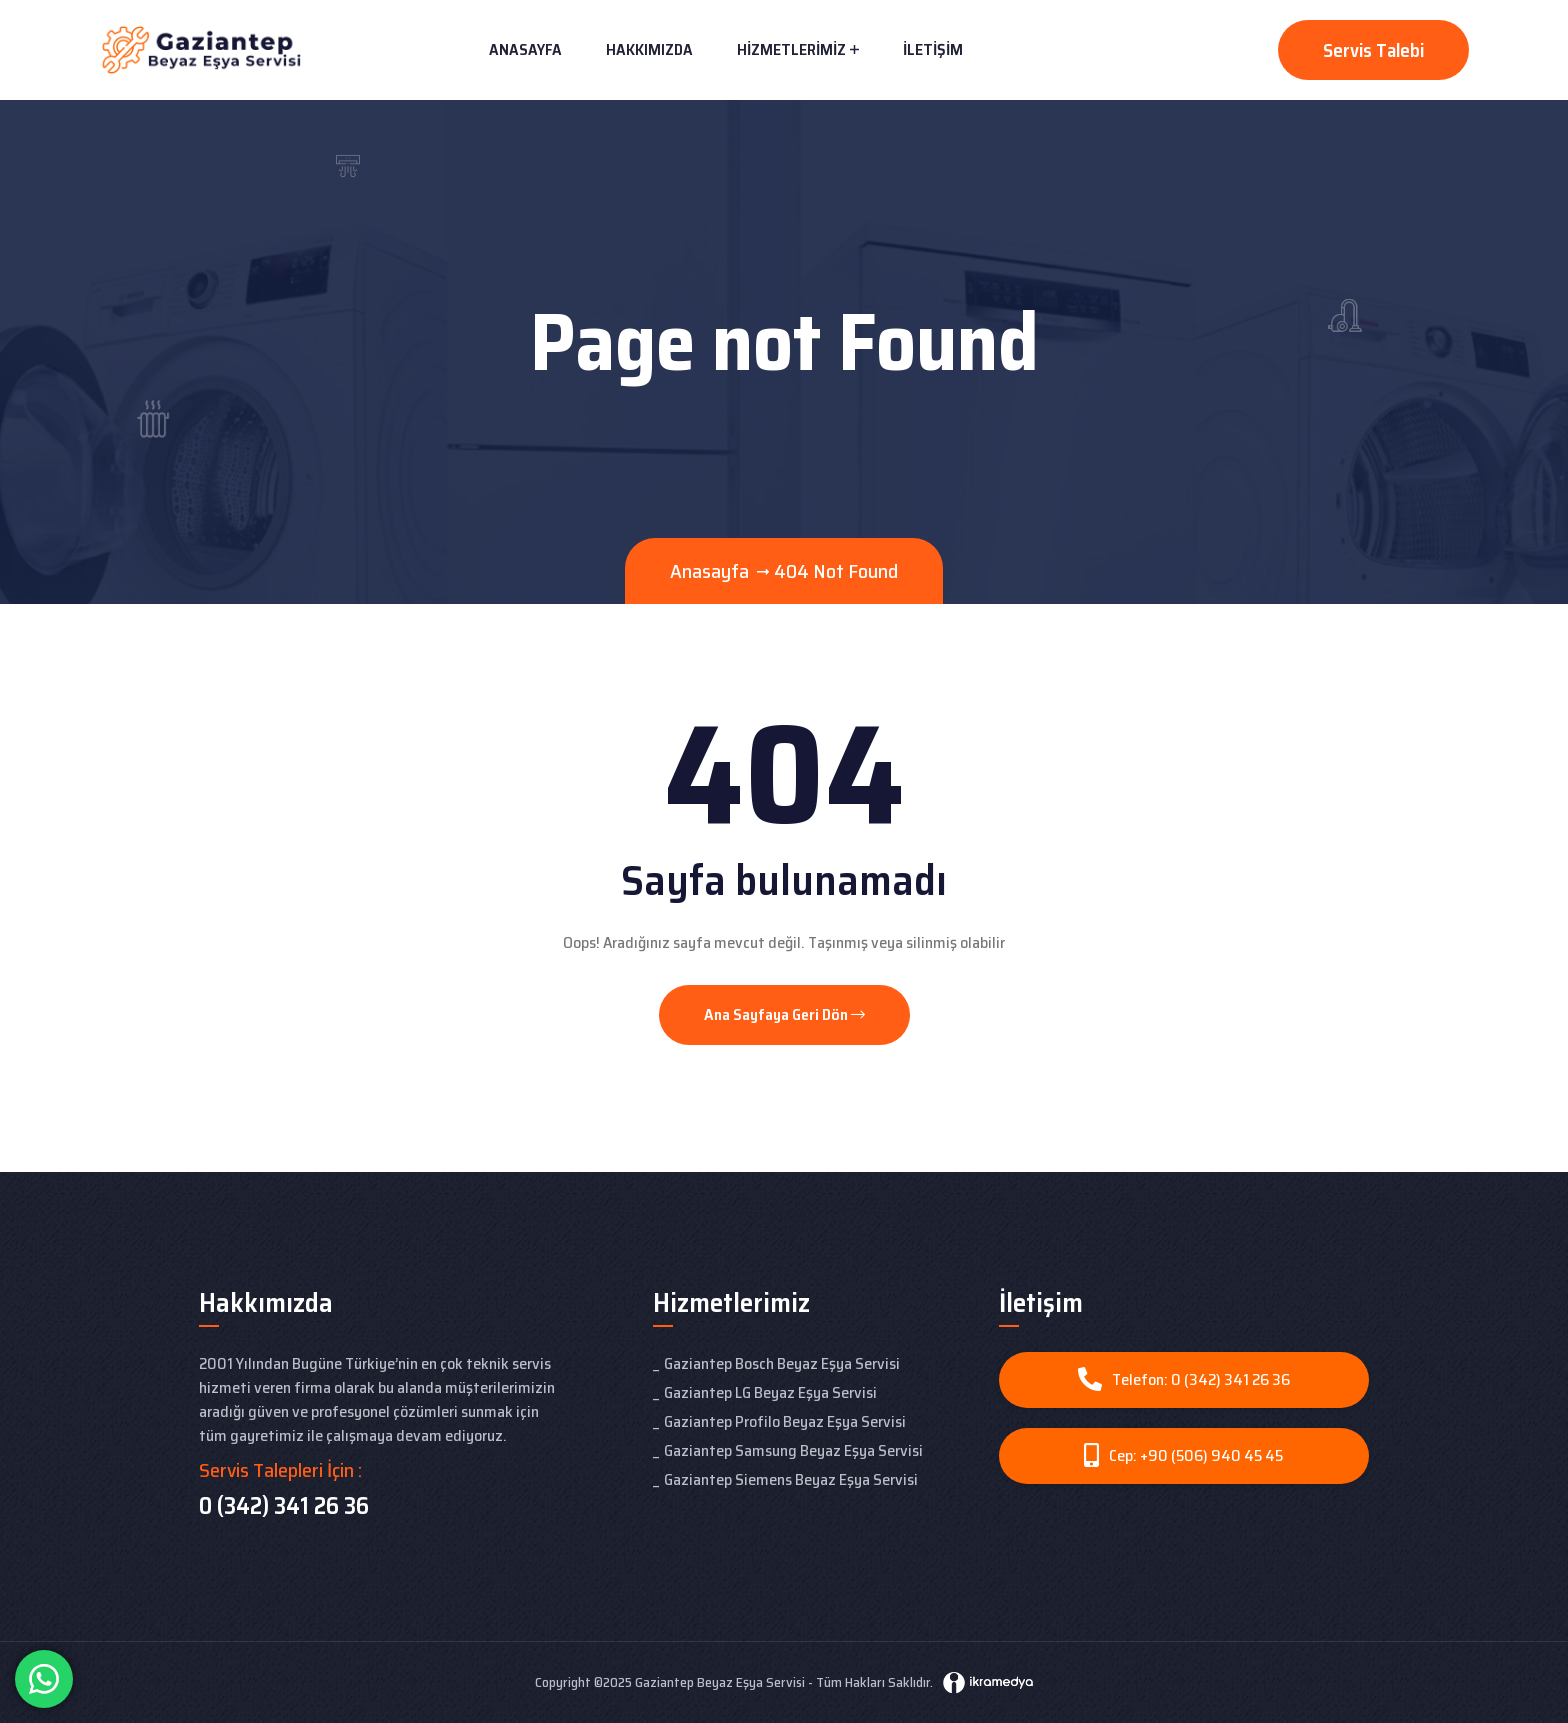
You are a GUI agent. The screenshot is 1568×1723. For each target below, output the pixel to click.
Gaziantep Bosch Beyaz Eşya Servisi (782, 1363)
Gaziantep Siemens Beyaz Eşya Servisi (791, 1479)
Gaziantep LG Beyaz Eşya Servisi (770, 1392)
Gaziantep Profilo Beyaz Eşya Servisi (785, 1421)
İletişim (933, 49)
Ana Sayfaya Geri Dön (784, 1014)
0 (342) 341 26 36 (284, 1506)
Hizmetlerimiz (791, 49)
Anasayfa (525, 49)
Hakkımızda (649, 49)
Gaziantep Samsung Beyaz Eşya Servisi (793, 1450)
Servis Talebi (1373, 50)
